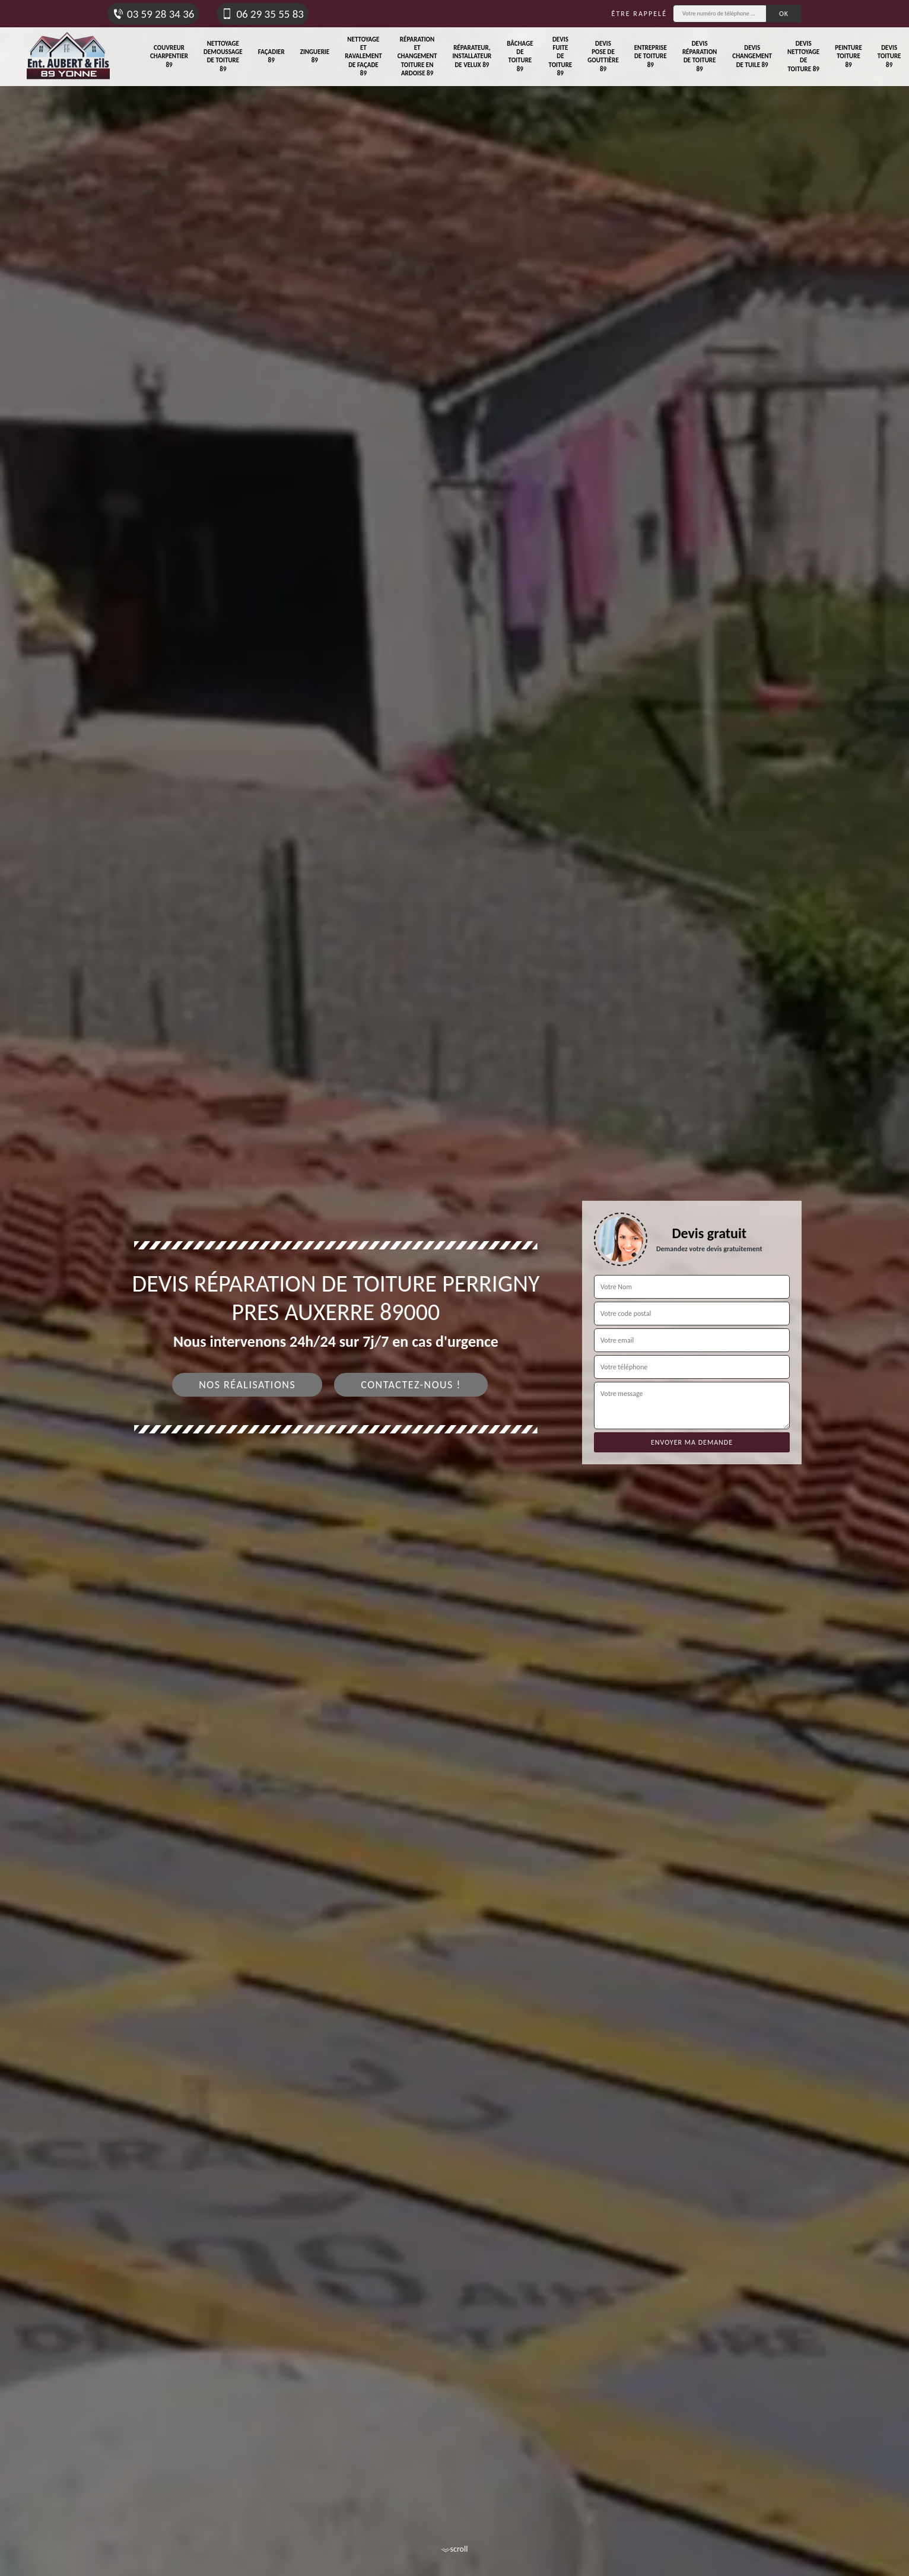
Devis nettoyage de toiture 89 (803, 56)
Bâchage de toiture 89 (520, 56)
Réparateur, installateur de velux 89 (471, 56)
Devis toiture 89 (889, 56)
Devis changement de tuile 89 (752, 56)
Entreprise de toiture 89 (650, 56)
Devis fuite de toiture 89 (561, 56)
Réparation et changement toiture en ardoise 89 (417, 56)
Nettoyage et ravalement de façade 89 (363, 56)
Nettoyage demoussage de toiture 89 (223, 56)
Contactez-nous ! (411, 1384)
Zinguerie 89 (314, 56)
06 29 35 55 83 (262, 14)
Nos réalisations (247, 1384)
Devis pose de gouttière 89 (603, 56)
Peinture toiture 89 (848, 56)
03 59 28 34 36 (153, 14)
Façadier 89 (271, 56)
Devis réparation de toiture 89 (699, 56)
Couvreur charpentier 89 (169, 56)
